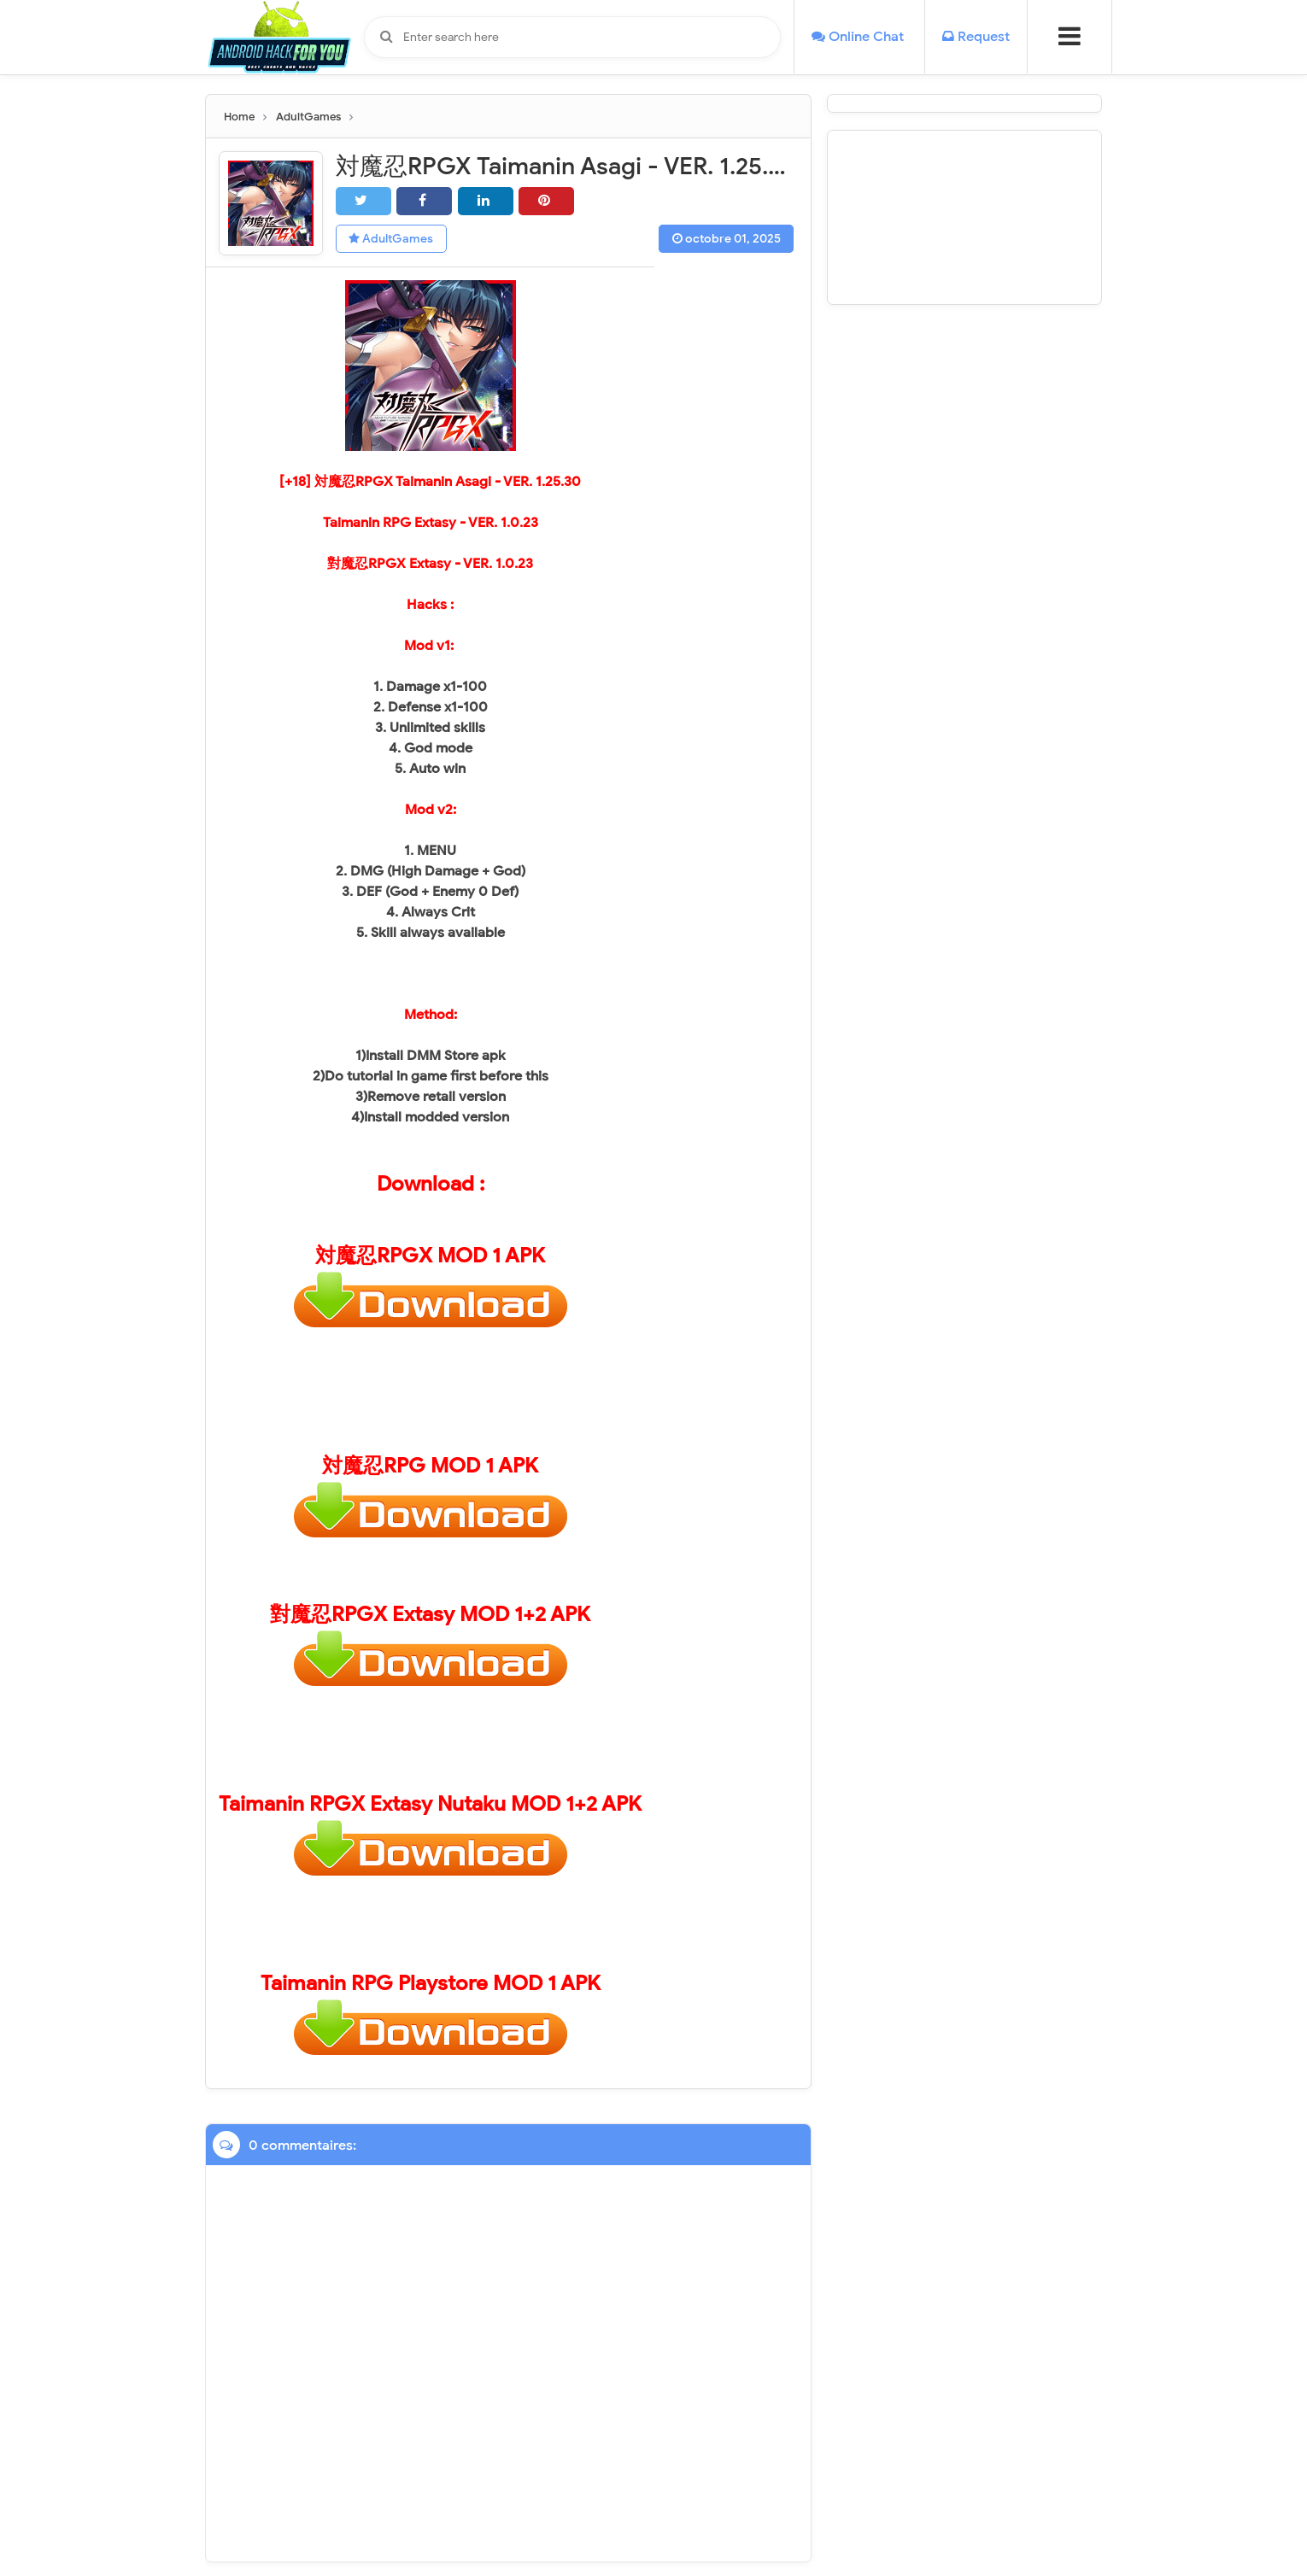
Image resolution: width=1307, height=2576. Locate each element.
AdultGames (391, 238)
